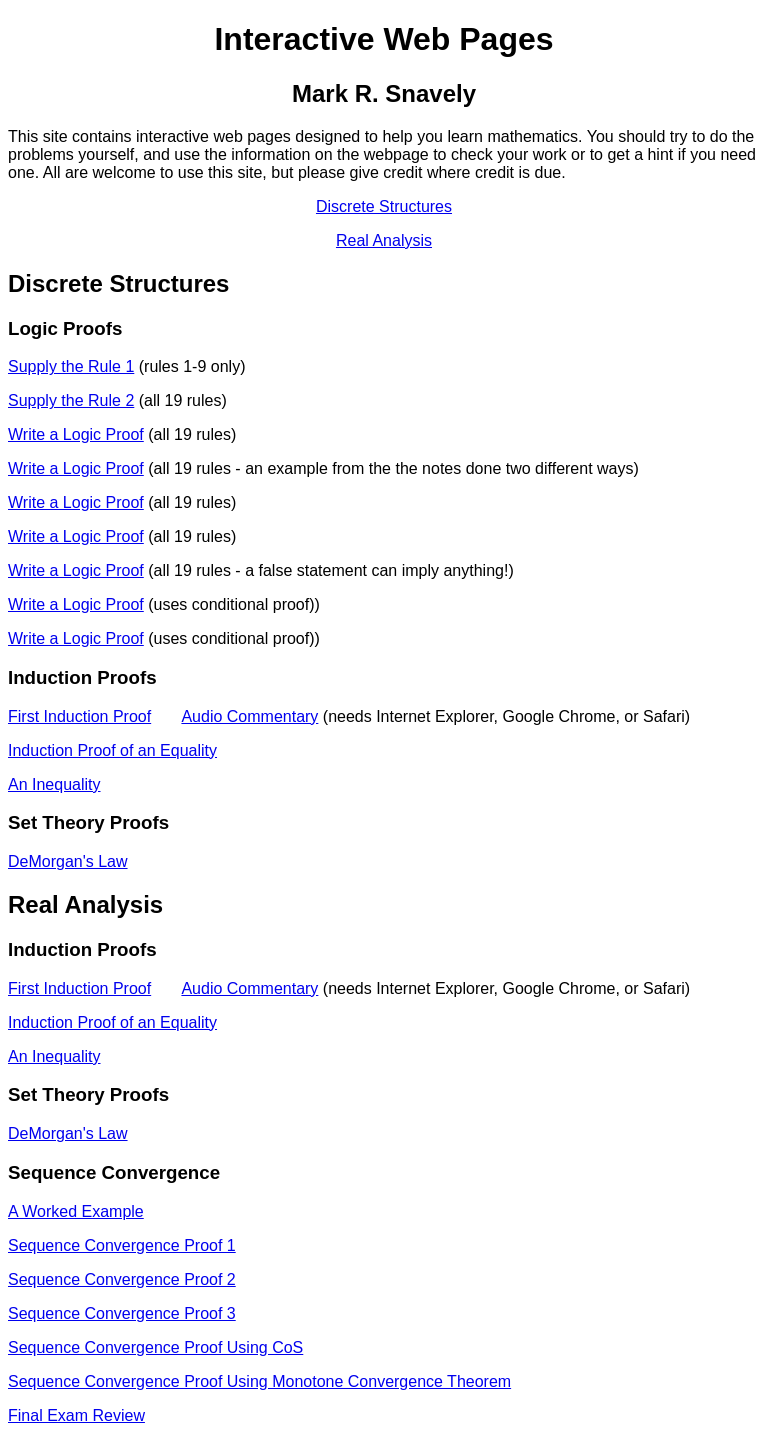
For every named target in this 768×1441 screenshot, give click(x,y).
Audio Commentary (249, 716)
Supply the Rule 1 (71, 366)
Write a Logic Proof (76, 434)
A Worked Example (76, 1211)
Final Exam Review (76, 1415)
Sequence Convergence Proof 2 (122, 1279)
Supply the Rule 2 (71, 400)
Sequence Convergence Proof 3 (122, 1313)
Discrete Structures (384, 206)
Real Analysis (384, 240)
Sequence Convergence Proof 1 (122, 1245)
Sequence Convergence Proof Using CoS (155, 1347)
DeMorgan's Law (68, 861)
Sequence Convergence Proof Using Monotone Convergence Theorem (259, 1381)
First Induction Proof (79, 716)
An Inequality (54, 784)
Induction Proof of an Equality (112, 750)
